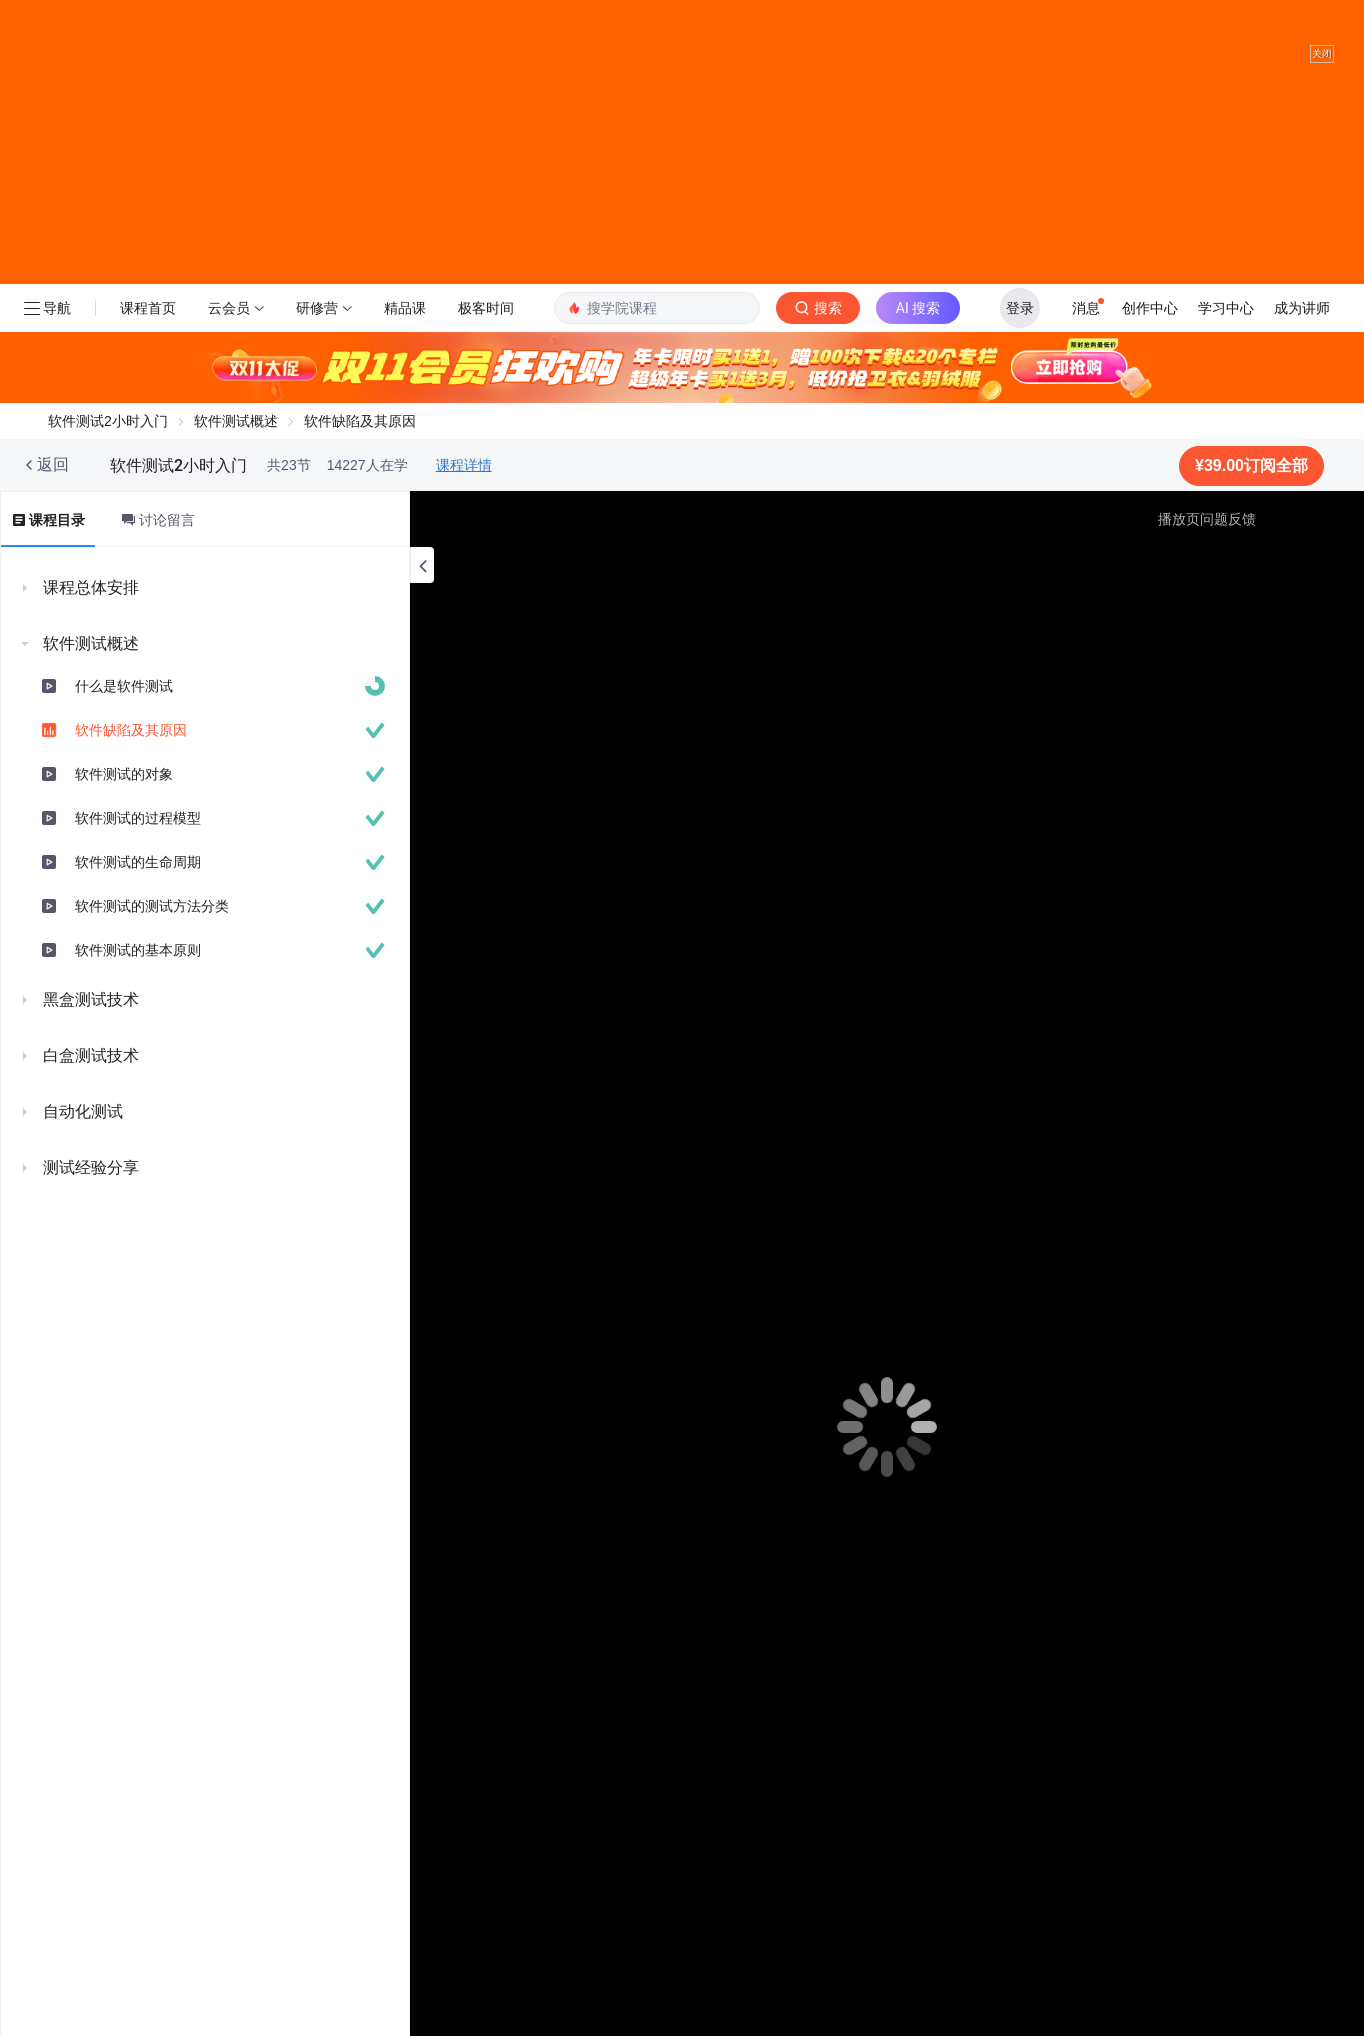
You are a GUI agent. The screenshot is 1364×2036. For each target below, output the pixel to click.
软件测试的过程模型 (138, 859)
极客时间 (486, 349)
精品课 (405, 349)
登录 (1020, 349)
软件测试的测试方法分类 (152, 947)
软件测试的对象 (124, 815)
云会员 (229, 349)
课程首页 (148, 349)
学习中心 (1226, 349)
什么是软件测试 (124, 727)
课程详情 (464, 506)
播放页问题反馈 (1207, 560)
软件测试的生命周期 (138, 903)
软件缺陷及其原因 (131, 771)
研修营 (317, 349)
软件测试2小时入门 (108, 462)
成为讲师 (1302, 349)
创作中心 (1150, 349)
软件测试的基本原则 (138, 991)
